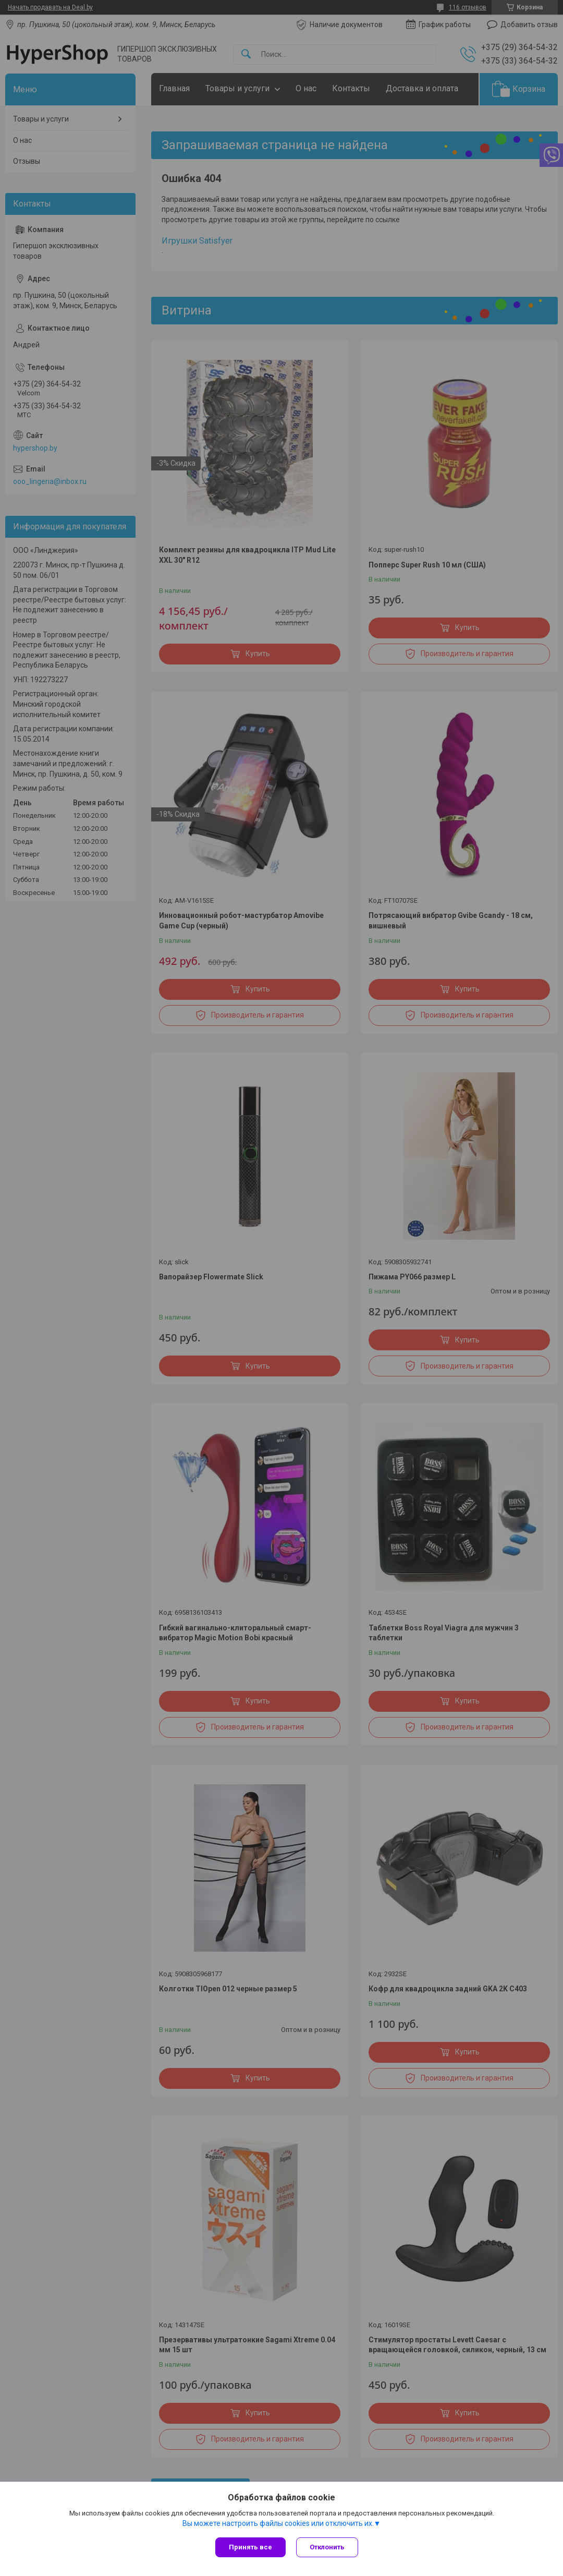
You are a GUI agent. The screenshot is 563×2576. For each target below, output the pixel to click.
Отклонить (327, 2547)
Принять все (250, 2547)
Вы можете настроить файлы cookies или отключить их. (278, 2523)
